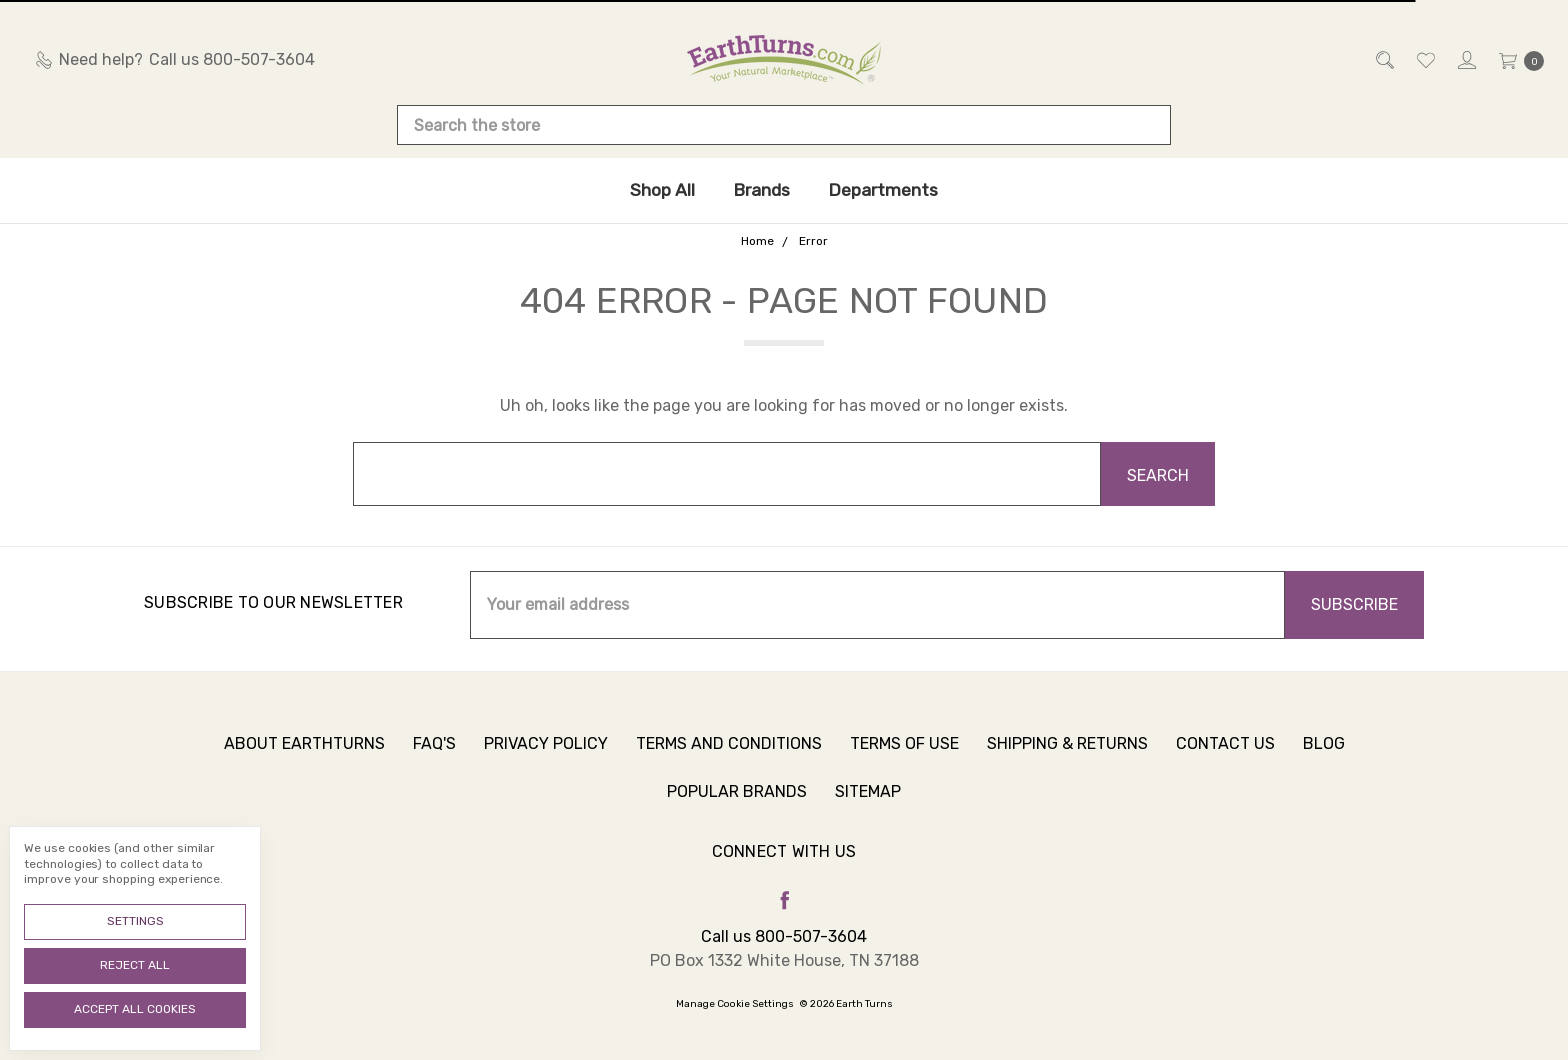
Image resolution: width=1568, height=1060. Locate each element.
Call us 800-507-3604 (784, 936)
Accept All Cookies (135, 1009)
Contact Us (1225, 763)
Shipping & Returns (1067, 763)
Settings (135, 921)
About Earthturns (304, 763)
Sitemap (868, 811)
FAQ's (434, 763)
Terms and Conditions (729, 763)
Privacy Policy (546, 763)
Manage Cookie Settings (735, 1004)
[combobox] (784, 125)
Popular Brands (737, 811)
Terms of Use (904, 763)
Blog (1324, 763)
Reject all (135, 965)
